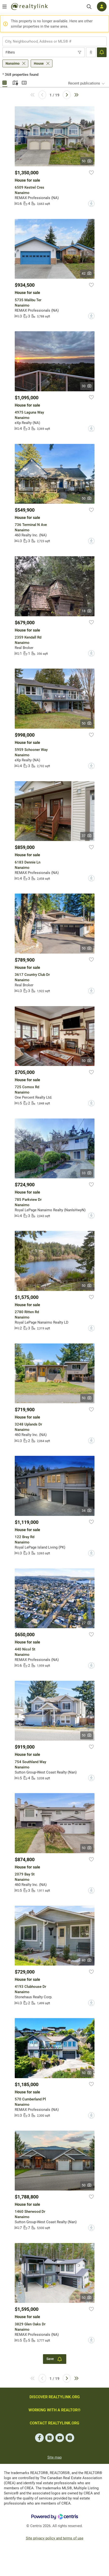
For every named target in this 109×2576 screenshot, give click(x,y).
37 (87, 836)
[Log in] (102, 6)
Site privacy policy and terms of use (54, 2538)
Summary (24, 82)
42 (87, 273)
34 (87, 1510)
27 (87, 1623)
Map (14, 82)
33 (87, 1173)
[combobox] (54, 41)
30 (87, 386)
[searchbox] (51, 41)
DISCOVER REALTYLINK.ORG (54, 2397)
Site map (54, 2457)
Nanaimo (13, 63)
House (39, 63)
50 (87, 161)
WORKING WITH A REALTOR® (55, 2410)
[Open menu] (4, 6)
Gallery (4, 82)
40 (87, 1960)
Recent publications (84, 83)
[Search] (89, 6)
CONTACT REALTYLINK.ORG (54, 2423)
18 (87, 611)
